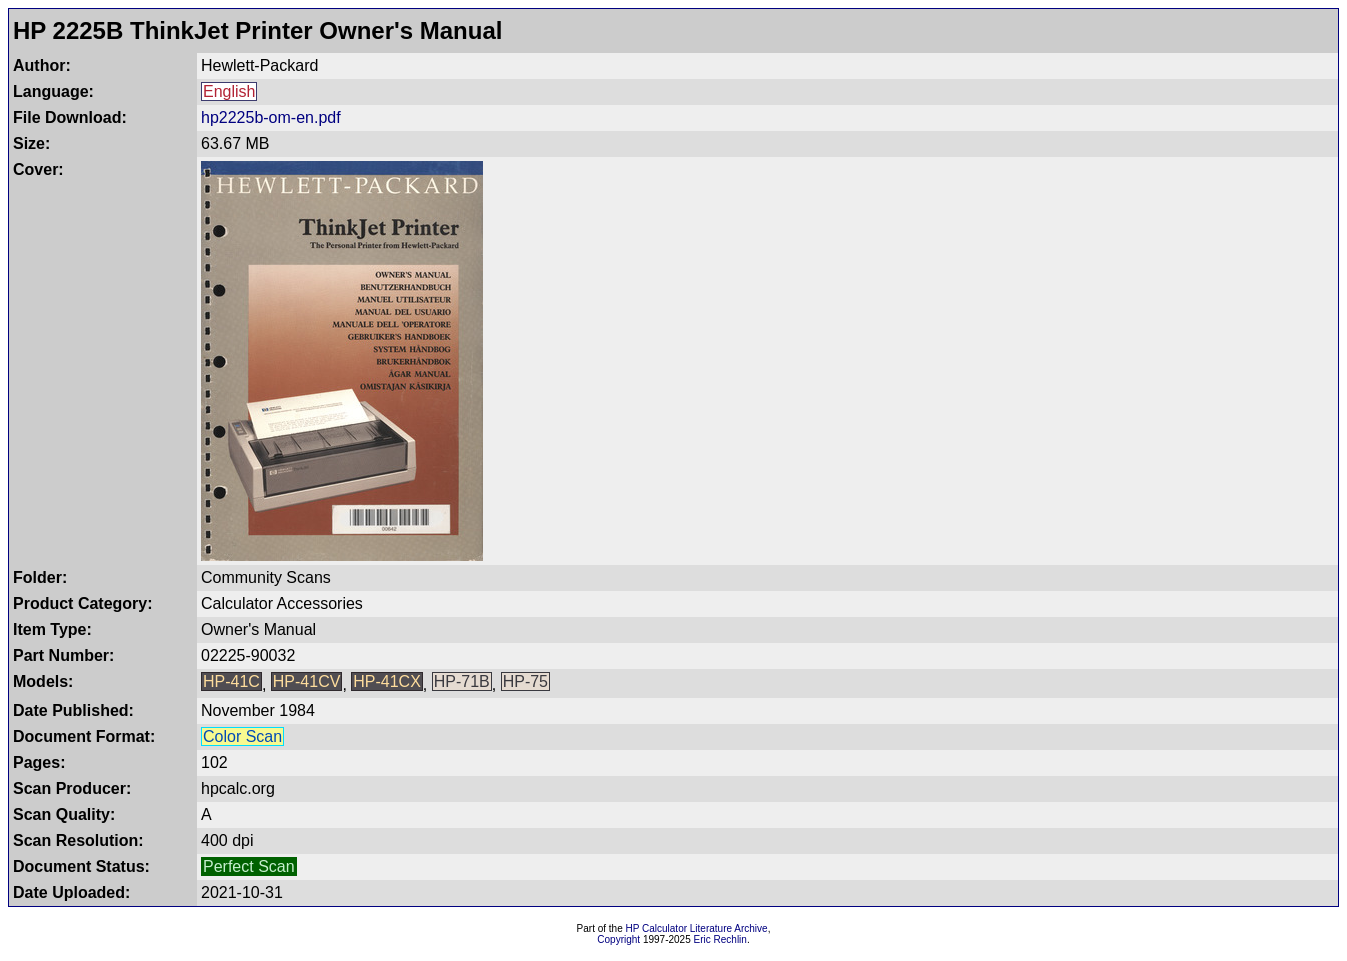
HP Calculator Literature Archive (697, 928)
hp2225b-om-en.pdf (271, 117)
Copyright (618, 939)
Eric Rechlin (720, 939)
